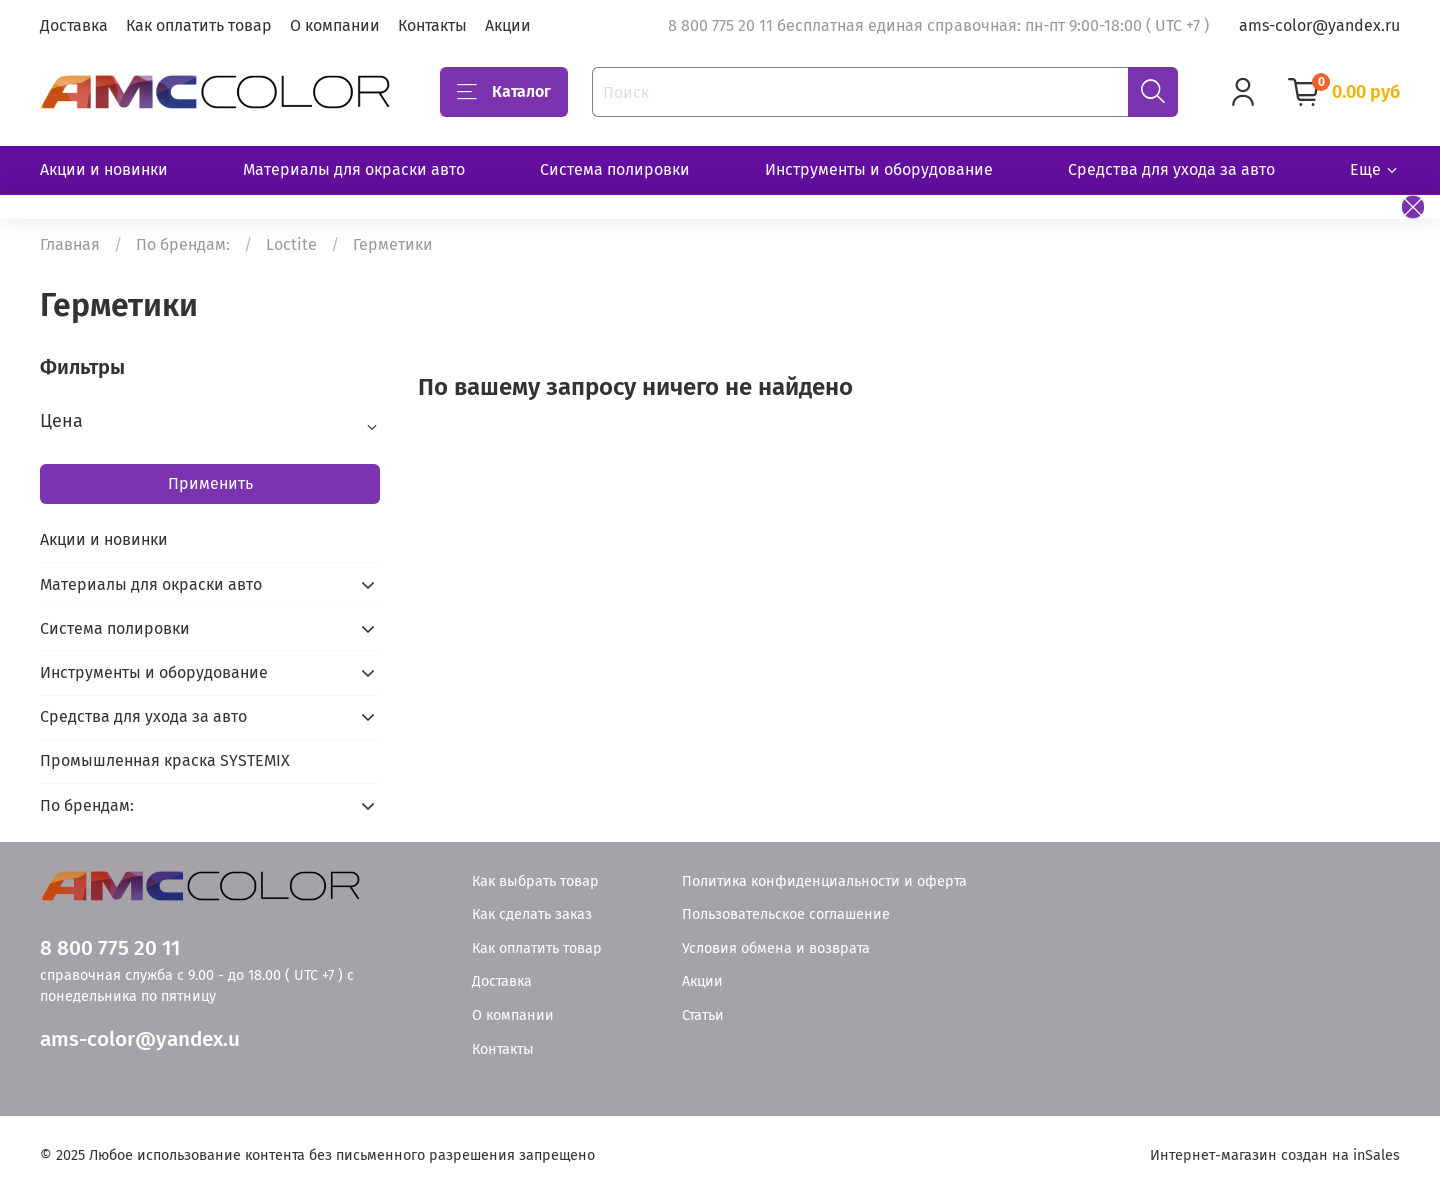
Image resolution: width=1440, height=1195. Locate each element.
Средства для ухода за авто (1171, 169)
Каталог (504, 92)
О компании (335, 25)
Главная (70, 244)
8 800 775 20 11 (110, 948)
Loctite (291, 244)
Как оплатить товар (199, 25)
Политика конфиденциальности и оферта (824, 881)
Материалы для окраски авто (354, 169)
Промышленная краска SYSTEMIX (165, 760)
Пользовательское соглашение (786, 914)
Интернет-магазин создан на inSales (1275, 1155)
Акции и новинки (104, 169)
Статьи (703, 1015)
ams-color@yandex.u (140, 1039)
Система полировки (615, 169)
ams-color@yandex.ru (1319, 25)
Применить (210, 483)
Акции (508, 25)
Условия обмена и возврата (776, 948)
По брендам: (183, 244)
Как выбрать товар (535, 881)
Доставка (74, 25)
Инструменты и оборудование (879, 169)
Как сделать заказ (532, 914)
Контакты (432, 25)
